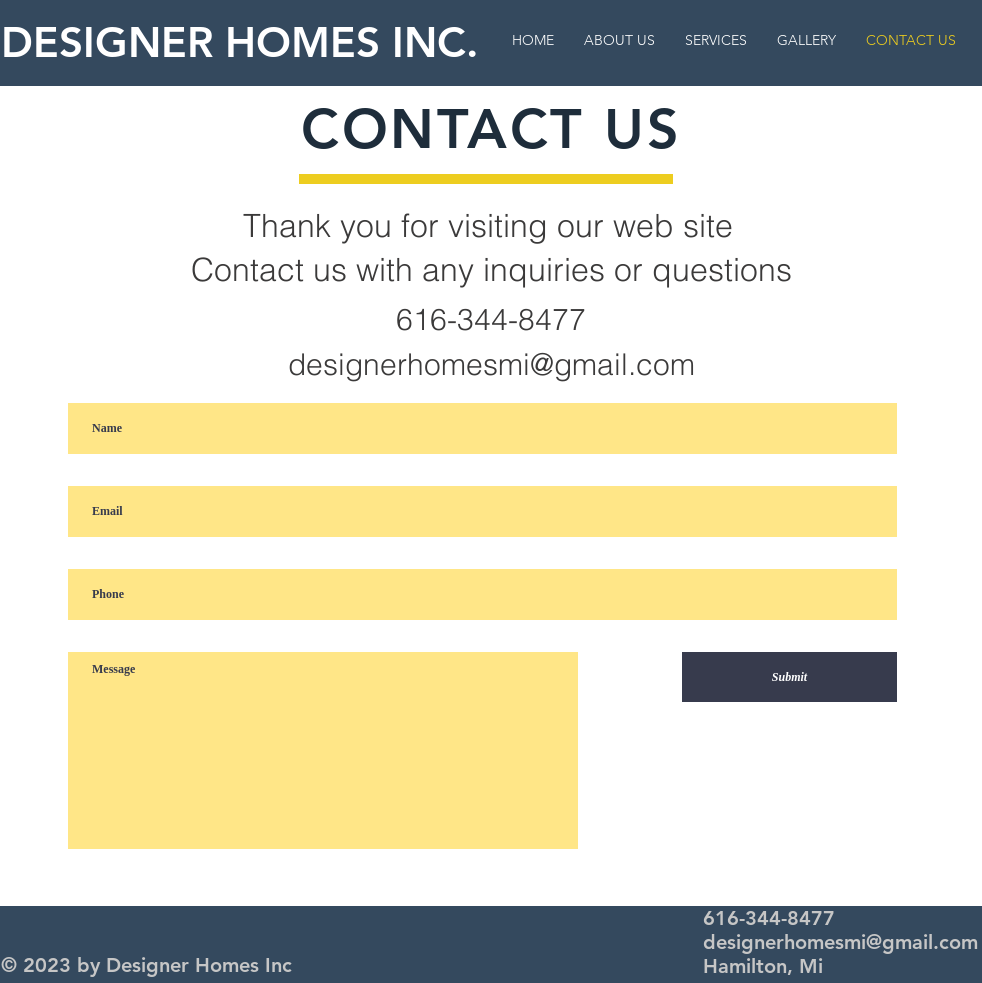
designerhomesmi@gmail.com (491, 364)
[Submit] (789, 677)
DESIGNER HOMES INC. (239, 42)
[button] (806, 40)
